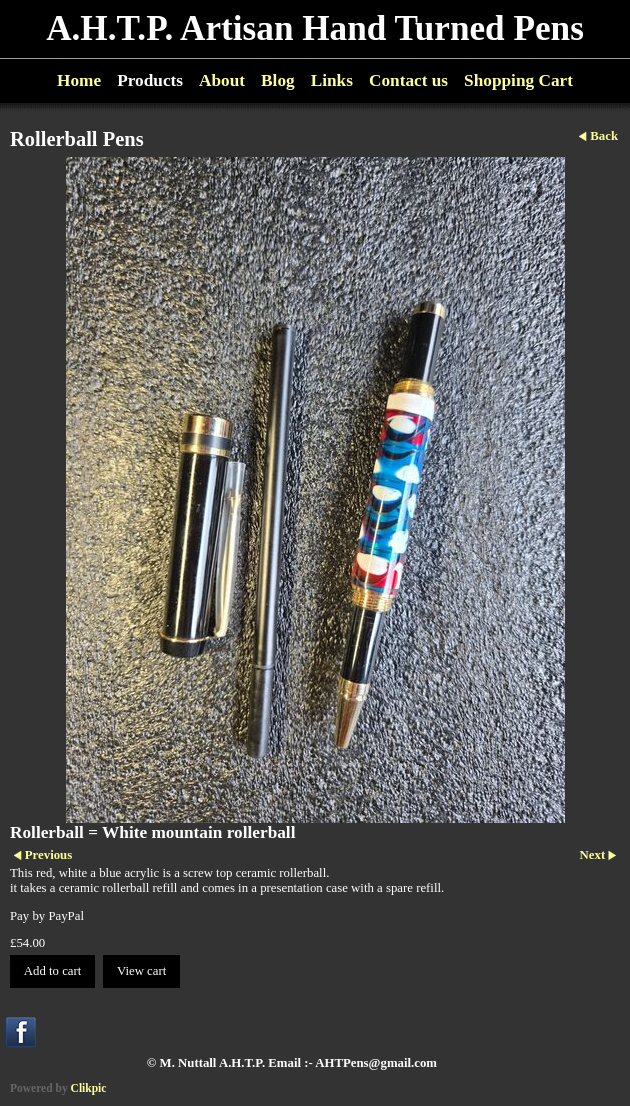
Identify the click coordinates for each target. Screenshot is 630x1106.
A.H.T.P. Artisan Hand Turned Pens (315, 28)
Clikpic (89, 1088)
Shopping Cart (518, 80)
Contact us (408, 80)
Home (79, 80)
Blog (278, 80)
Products (150, 80)
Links (332, 80)
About (222, 80)
